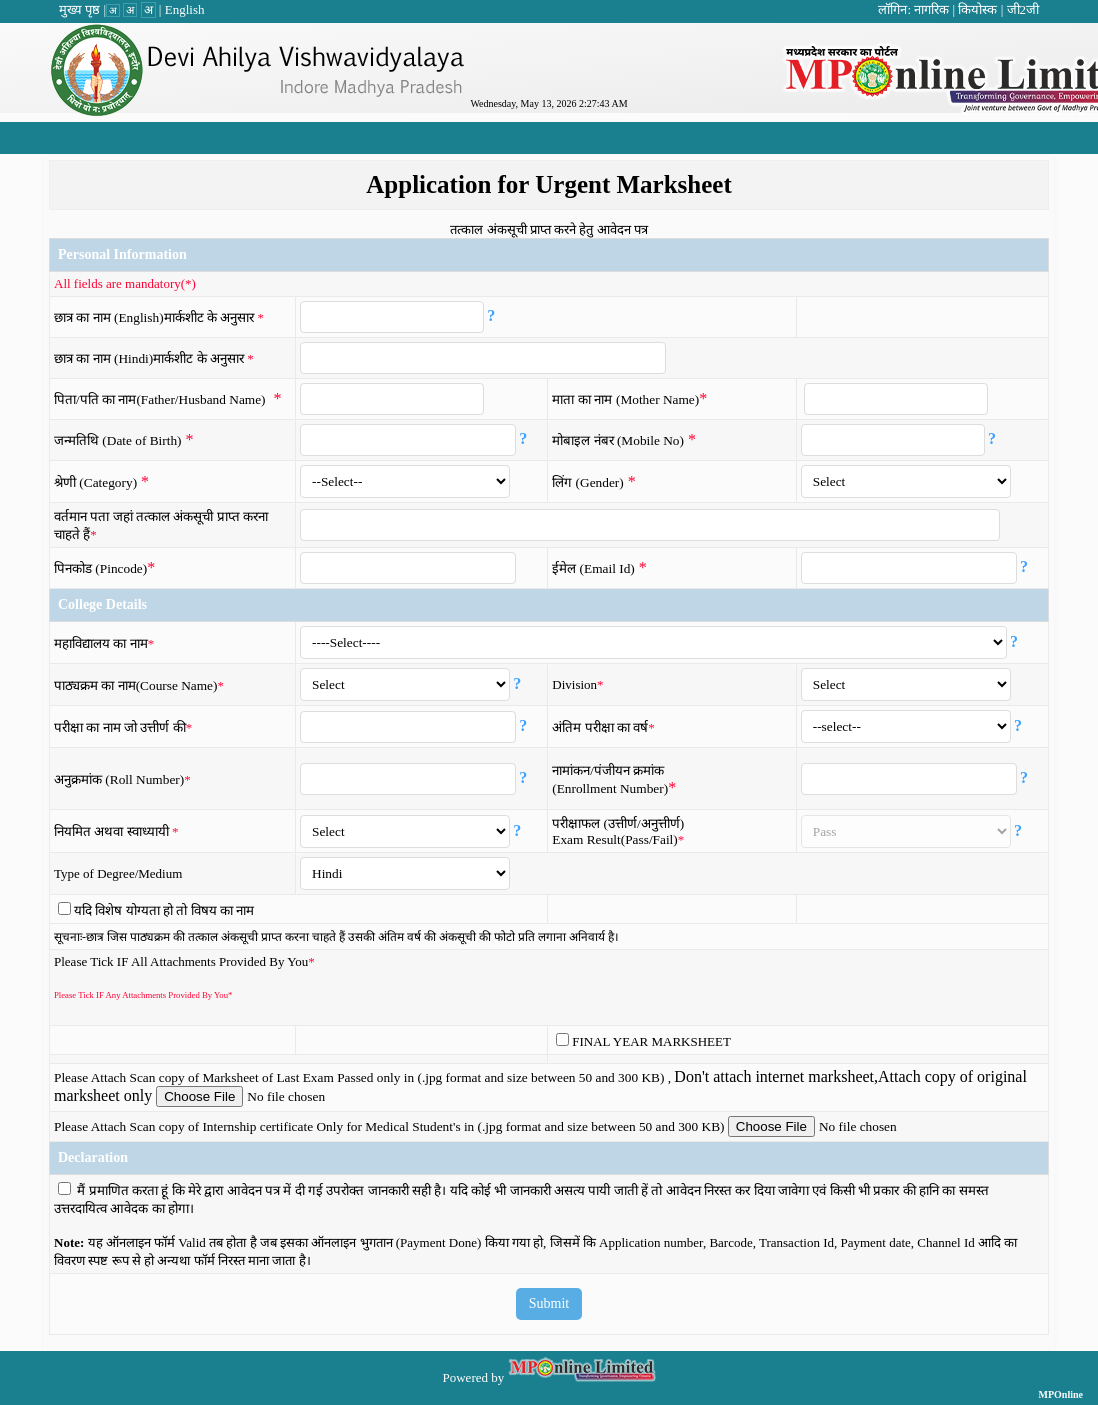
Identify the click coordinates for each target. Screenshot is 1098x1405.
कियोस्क (977, 9)
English (185, 9)
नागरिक (931, 9)
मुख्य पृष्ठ (79, 9)
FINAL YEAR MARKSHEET (651, 1041)
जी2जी (1023, 9)
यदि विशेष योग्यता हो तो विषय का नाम (164, 910)
